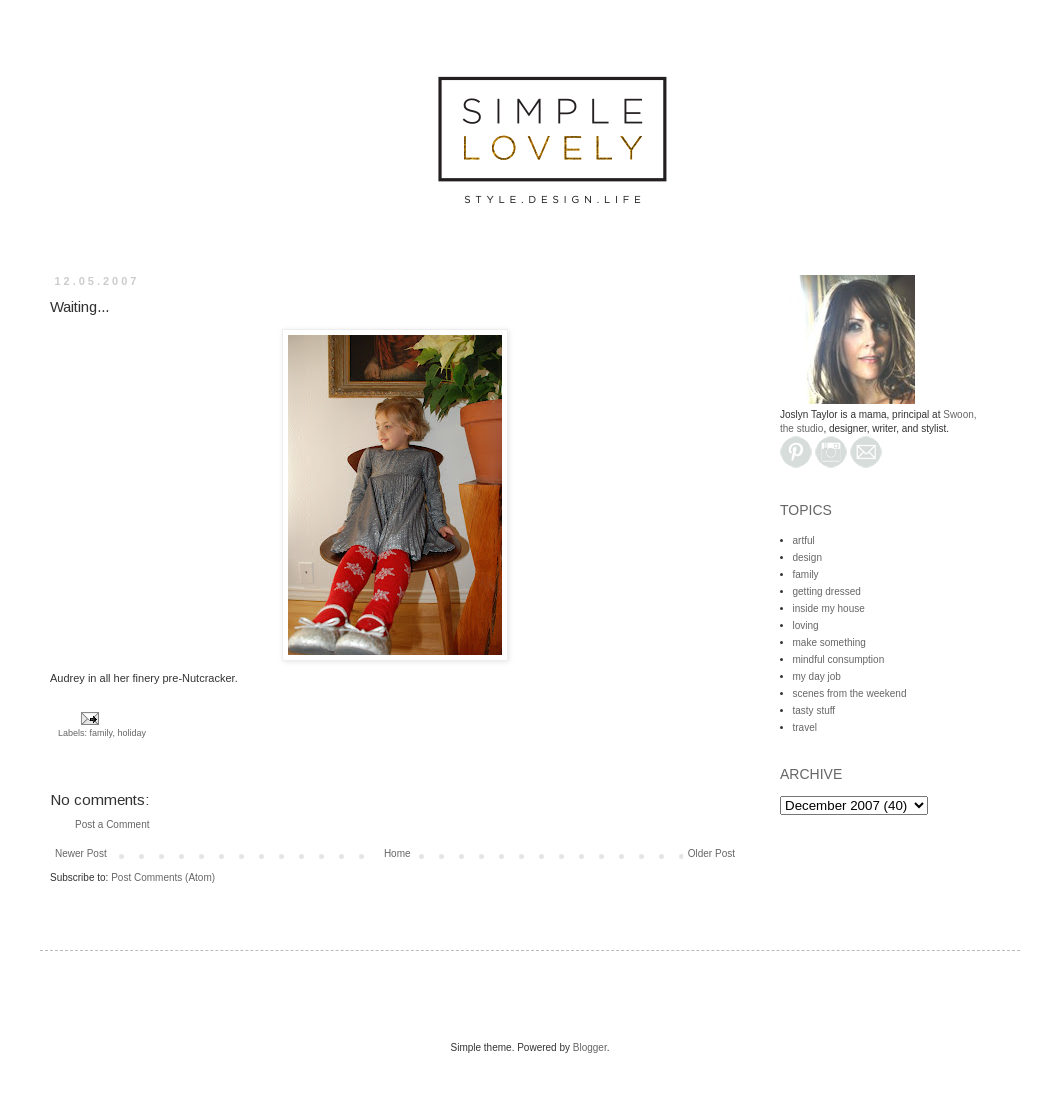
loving (806, 625)
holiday (131, 733)
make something (829, 642)
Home (397, 853)
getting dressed (827, 591)
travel (805, 727)
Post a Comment (112, 824)
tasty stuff (814, 710)
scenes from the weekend (850, 693)
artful (804, 540)
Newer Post (81, 853)
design (807, 557)
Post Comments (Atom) (163, 877)
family (101, 733)
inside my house (829, 608)
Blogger (590, 1047)
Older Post (711, 853)
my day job (817, 676)
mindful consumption (839, 659)
